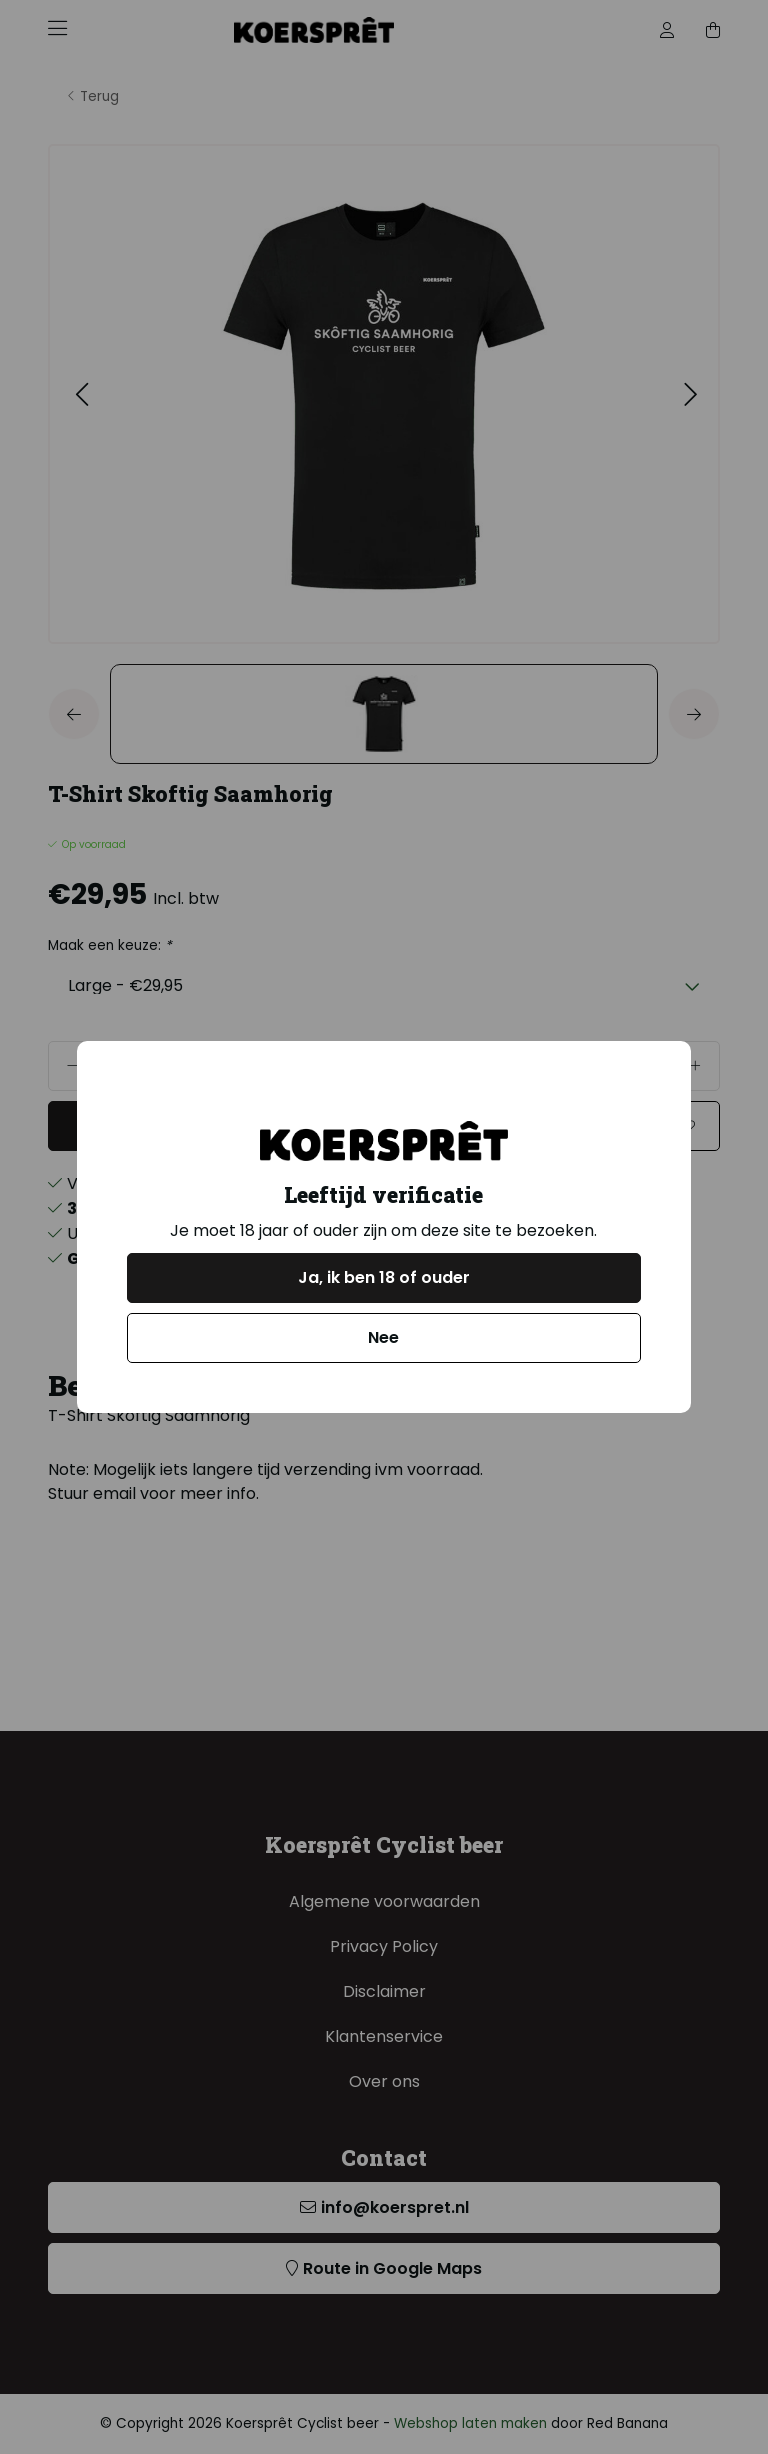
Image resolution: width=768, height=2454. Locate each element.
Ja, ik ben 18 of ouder (384, 1277)
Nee (383, 1337)
